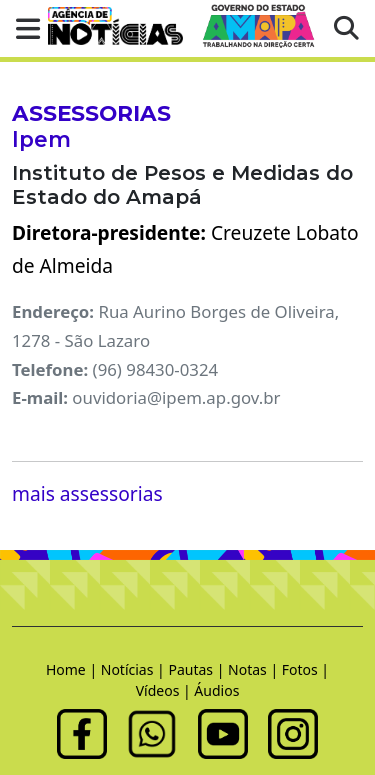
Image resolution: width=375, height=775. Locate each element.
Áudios (216, 690)
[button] (22, 28)
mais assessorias (87, 493)
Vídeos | (165, 690)
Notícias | (135, 669)
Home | (73, 669)
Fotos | (305, 669)
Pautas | (198, 669)
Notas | (255, 669)
